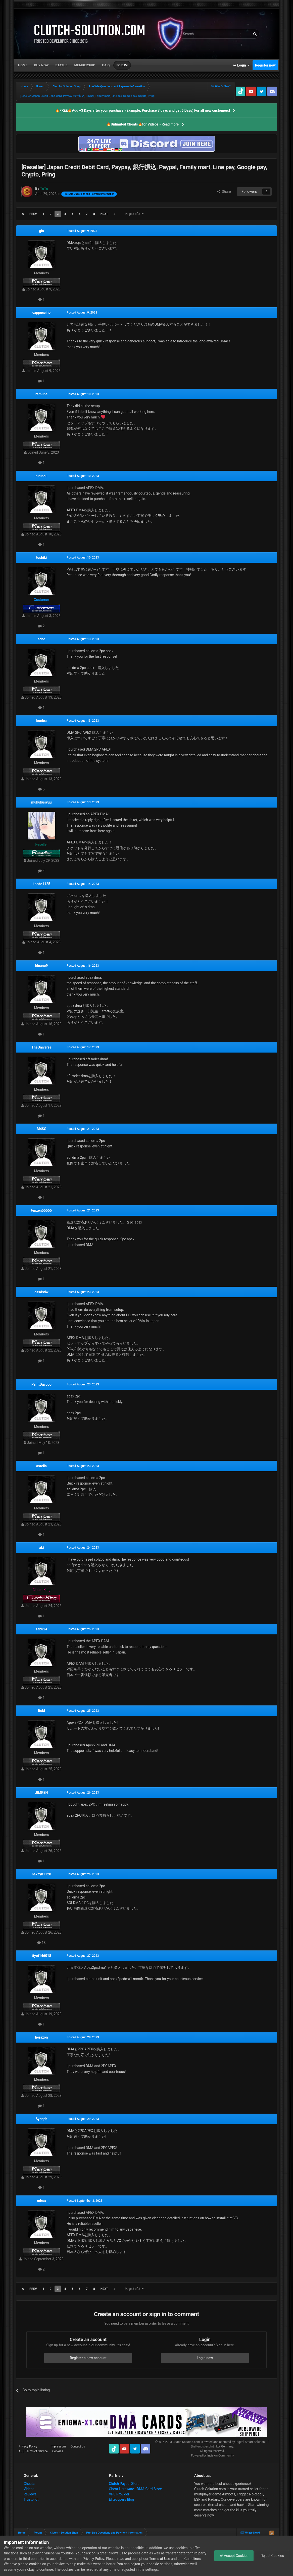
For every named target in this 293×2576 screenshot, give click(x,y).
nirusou (41, 476)
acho (41, 639)
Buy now (41, 65)
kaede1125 (41, 884)
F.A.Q (106, 65)
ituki (41, 1711)
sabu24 (41, 1629)
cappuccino (41, 313)
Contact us (77, 2446)
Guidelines (192, 2559)
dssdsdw (41, 1292)
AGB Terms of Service (33, 2451)
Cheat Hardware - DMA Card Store (135, 2489)
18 (41, 1943)
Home (22, 65)
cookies (35, 2564)
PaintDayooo (41, 1384)
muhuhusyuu (41, 802)
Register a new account (88, 2358)
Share (224, 192)
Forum (122, 65)
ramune (41, 394)
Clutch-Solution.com (186, 2442)
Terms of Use (159, 2559)
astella (41, 1466)
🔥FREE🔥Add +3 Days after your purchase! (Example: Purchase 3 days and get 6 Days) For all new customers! (142, 110)
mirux (41, 2201)
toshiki (41, 558)
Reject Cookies (272, 2556)
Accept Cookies (234, 2556)
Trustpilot (31, 2499)
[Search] (203, 33)
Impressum (58, 2446)
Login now (205, 2358)
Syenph (41, 2119)
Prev (33, 214)
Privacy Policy (28, 2446)
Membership (84, 65)
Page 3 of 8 (134, 214)
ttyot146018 (41, 1956)
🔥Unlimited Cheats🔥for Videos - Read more (143, 124)
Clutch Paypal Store (124, 2484)
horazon (41, 2037)
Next (104, 214)
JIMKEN (41, 1793)
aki (41, 1548)
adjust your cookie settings (151, 2564)
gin (41, 231)
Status (62, 65)
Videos (29, 2489)
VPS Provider (119, 2494)
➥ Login (241, 65)
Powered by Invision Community (212, 2455)
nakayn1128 (41, 1874)
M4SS (41, 1129)
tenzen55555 (41, 1210)
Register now (265, 65)
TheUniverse (41, 1047)
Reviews (30, 2494)
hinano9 (41, 966)
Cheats (29, 2484)
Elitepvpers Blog (121, 2499)
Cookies (57, 2451)
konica (41, 721)
